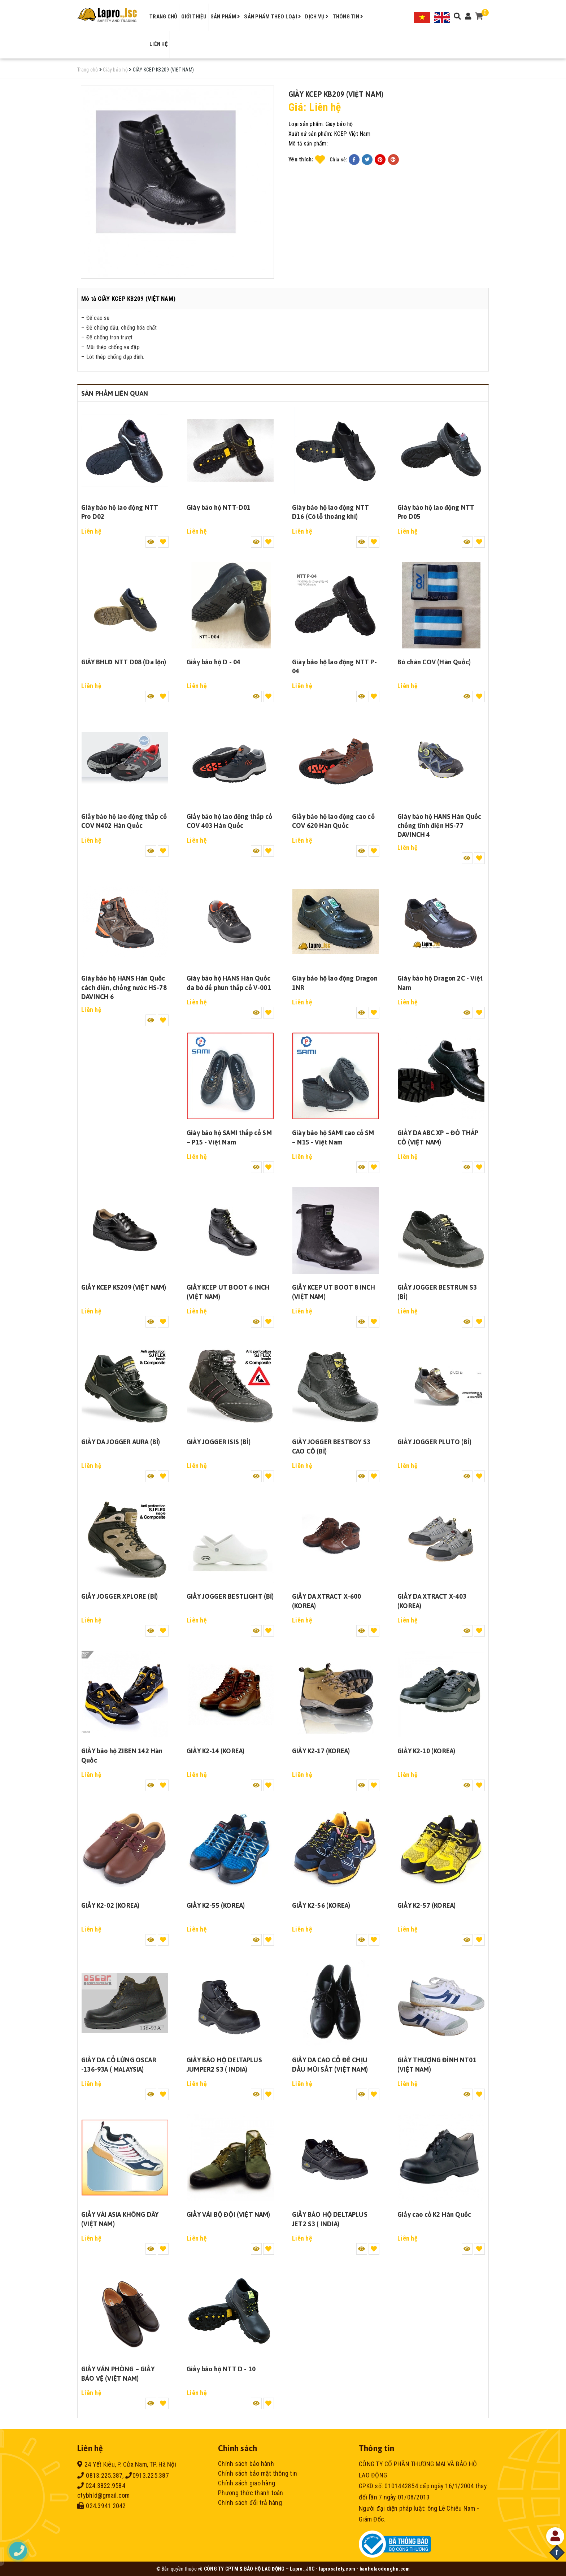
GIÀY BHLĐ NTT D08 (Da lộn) (123, 662)
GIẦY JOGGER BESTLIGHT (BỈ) (230, 1596)
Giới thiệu (193, 16)
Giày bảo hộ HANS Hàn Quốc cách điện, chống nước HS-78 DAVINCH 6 (124, 987)
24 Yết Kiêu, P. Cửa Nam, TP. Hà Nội (126, 2464)
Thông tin (348, 16)
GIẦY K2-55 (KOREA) (216, 1905)
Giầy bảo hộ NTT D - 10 (221, 2369)
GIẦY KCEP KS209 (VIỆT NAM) (123, 1287)
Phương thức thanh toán (250, 2493)
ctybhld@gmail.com (103, 2495)
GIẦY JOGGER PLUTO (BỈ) (434, 1442)
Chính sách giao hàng (246, 2483)
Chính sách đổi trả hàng (250, 2502)
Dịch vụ (316, 16)
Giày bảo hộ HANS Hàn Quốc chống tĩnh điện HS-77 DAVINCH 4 (439, 825)
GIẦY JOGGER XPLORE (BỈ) (119, 1596)
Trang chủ (163, 16)
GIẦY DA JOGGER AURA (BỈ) (120, 1442)
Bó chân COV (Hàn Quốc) (434, 662)
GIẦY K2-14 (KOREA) (215, 1751)
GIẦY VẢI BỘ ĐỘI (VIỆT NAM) (228, 2214)
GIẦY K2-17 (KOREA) (321, 1751)
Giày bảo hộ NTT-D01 (219, 507)
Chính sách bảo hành (246, 2463)
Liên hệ (158, 44)
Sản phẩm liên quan (114, 393)
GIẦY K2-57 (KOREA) (426, 1905)
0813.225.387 (99, 2475)
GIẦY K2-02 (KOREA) (110, 1905)
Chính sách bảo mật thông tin (257, 2473)
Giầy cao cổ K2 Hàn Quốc (434, 2214)
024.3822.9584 (101, 2485)
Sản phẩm (225, 16)
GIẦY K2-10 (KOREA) (426, 1751)
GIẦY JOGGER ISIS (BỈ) (219, 1442)
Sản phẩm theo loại (272, 16)
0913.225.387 (147, 2475)
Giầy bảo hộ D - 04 (213, 662)
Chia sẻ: (339, 159)
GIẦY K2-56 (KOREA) (321, 1905)
